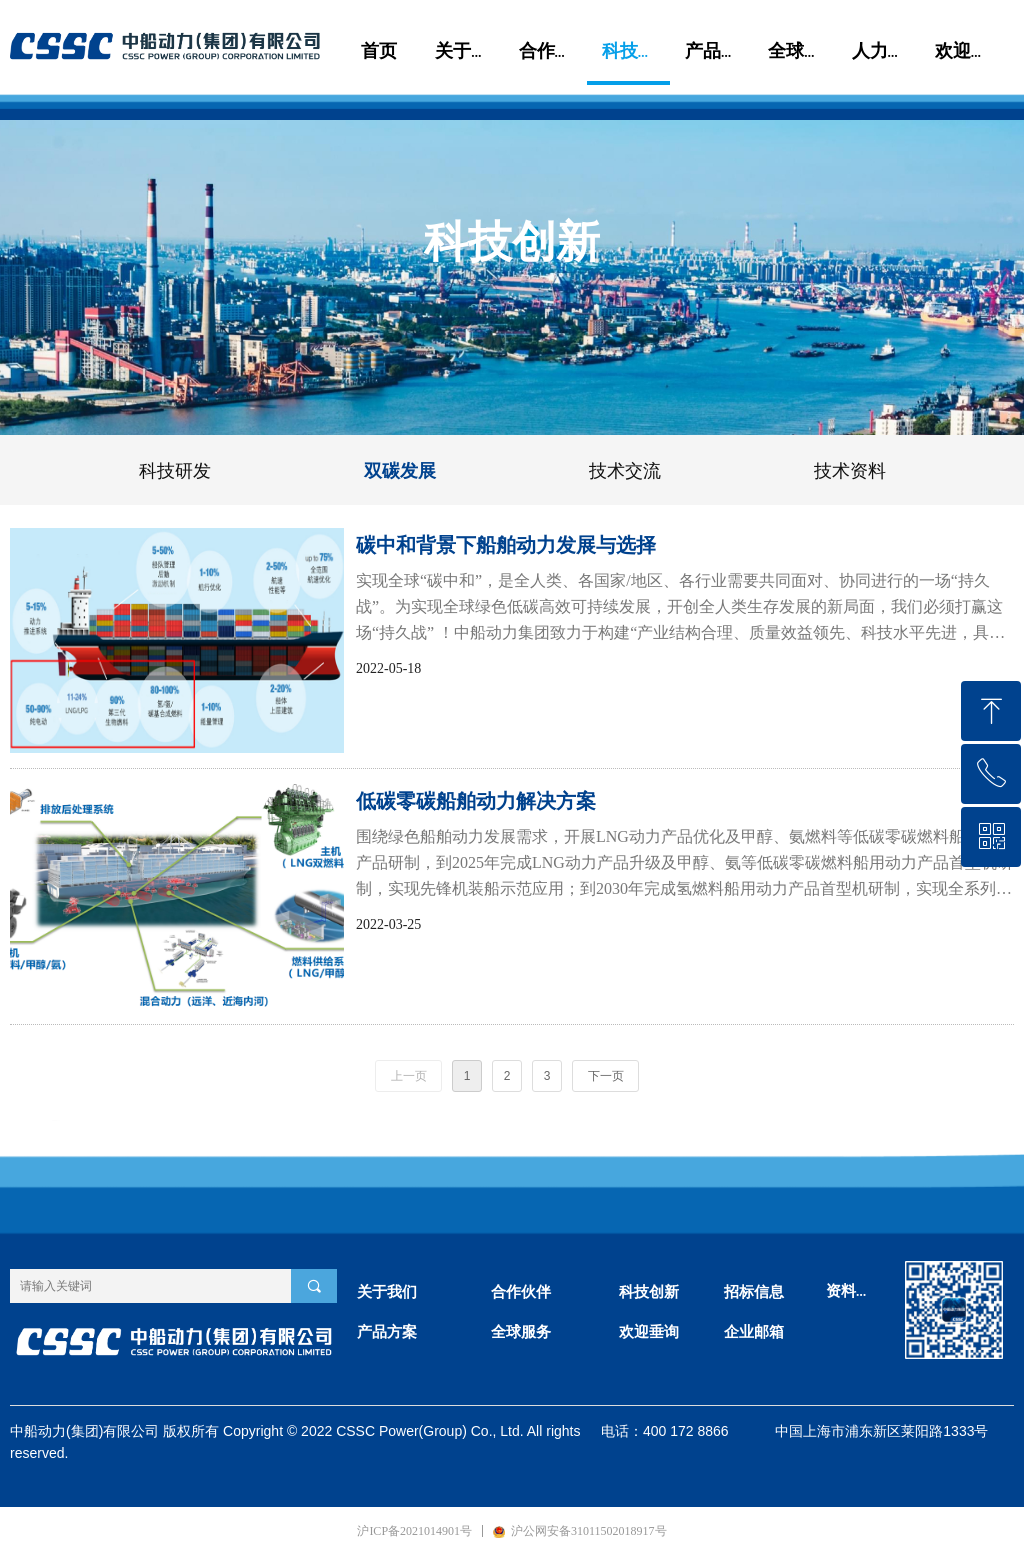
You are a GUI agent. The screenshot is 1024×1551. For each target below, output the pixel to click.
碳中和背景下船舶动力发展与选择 (506, 545)
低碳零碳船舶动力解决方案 (476, 801)
